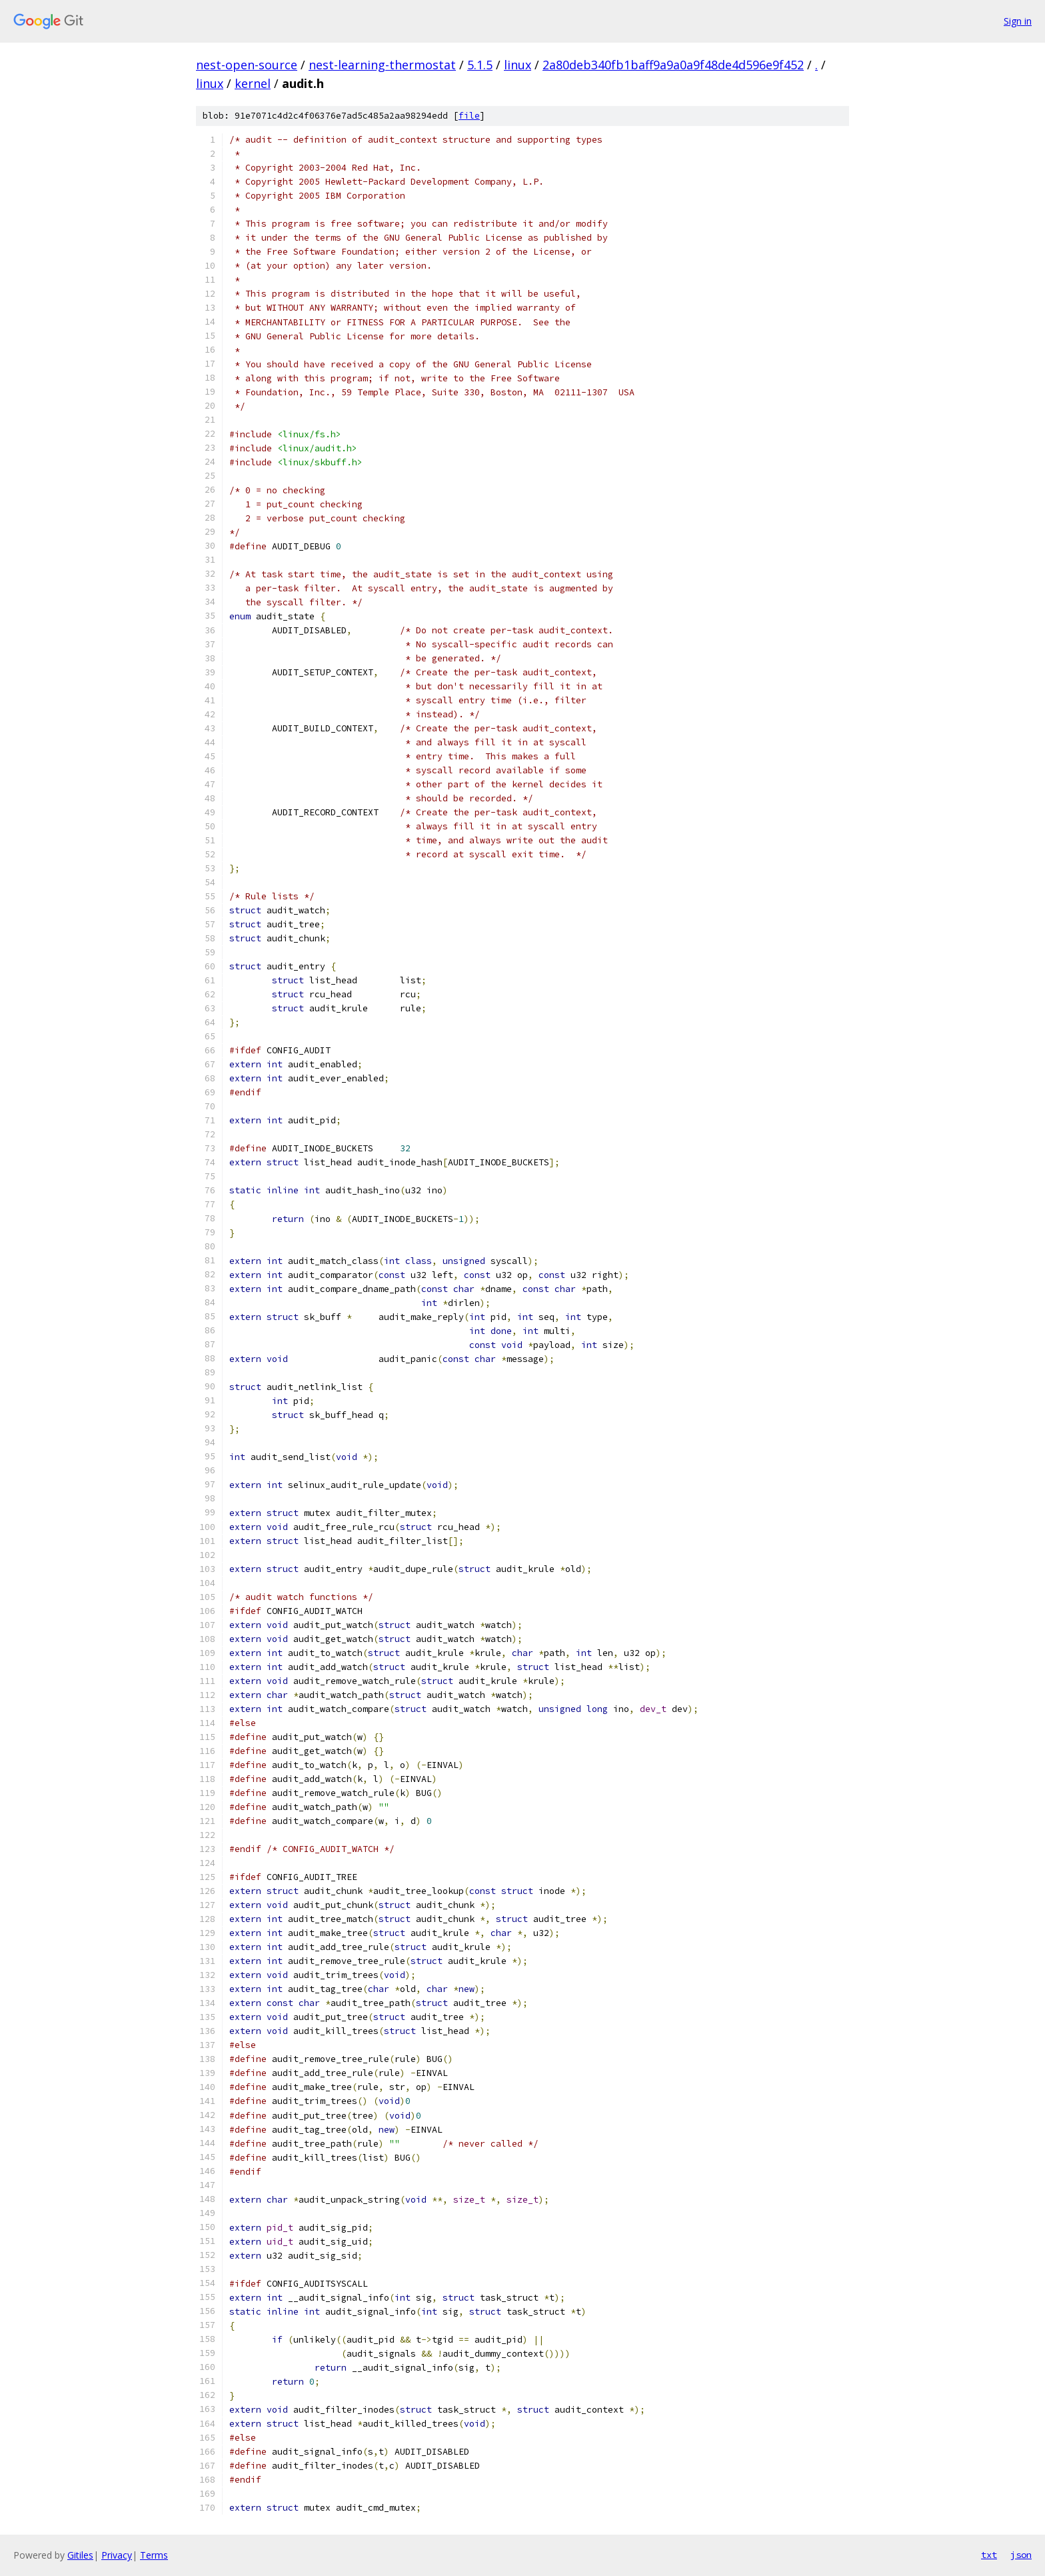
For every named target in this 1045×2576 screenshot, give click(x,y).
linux (517, 65)
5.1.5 (480, 65)
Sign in (1018, 21)
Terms (154, 2555)
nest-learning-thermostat (382, 65)
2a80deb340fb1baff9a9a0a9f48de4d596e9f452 (673, 65)
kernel (253, 83)
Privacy (116, 2555)
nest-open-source (246, 65)
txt (989, 2555)
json (1021, 2555)
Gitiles (80, 2555)
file (469, 115)
